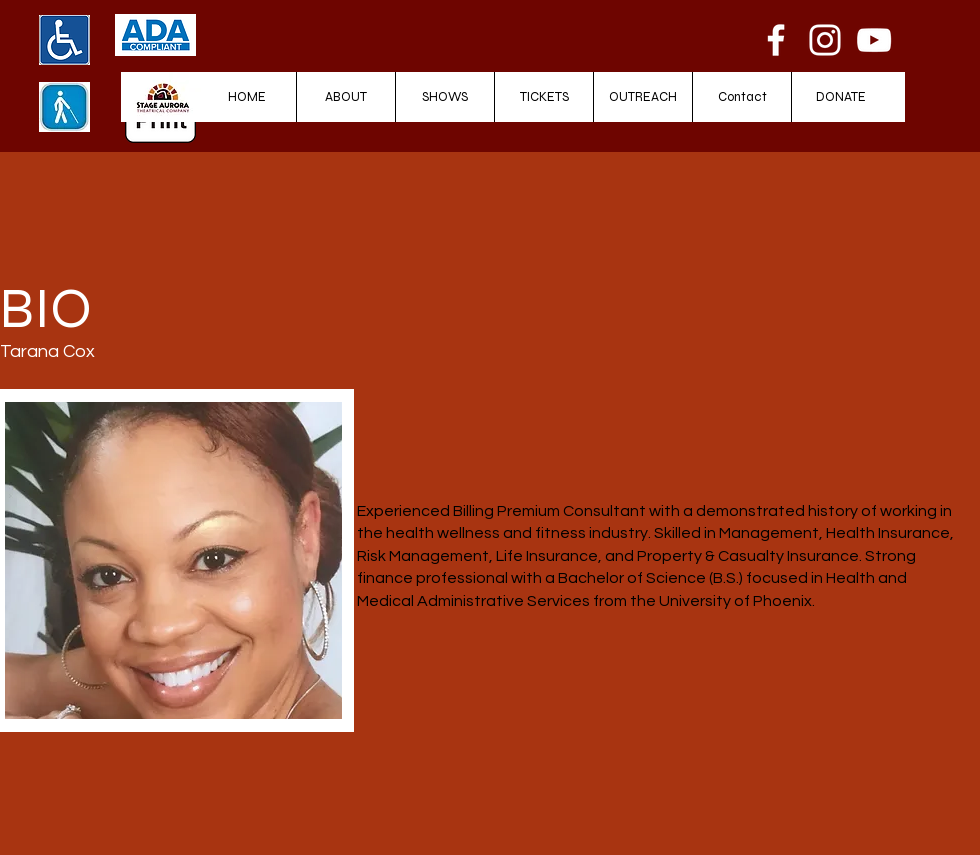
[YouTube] (874, 40)
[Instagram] (825, 40)
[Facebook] (776, 40)
